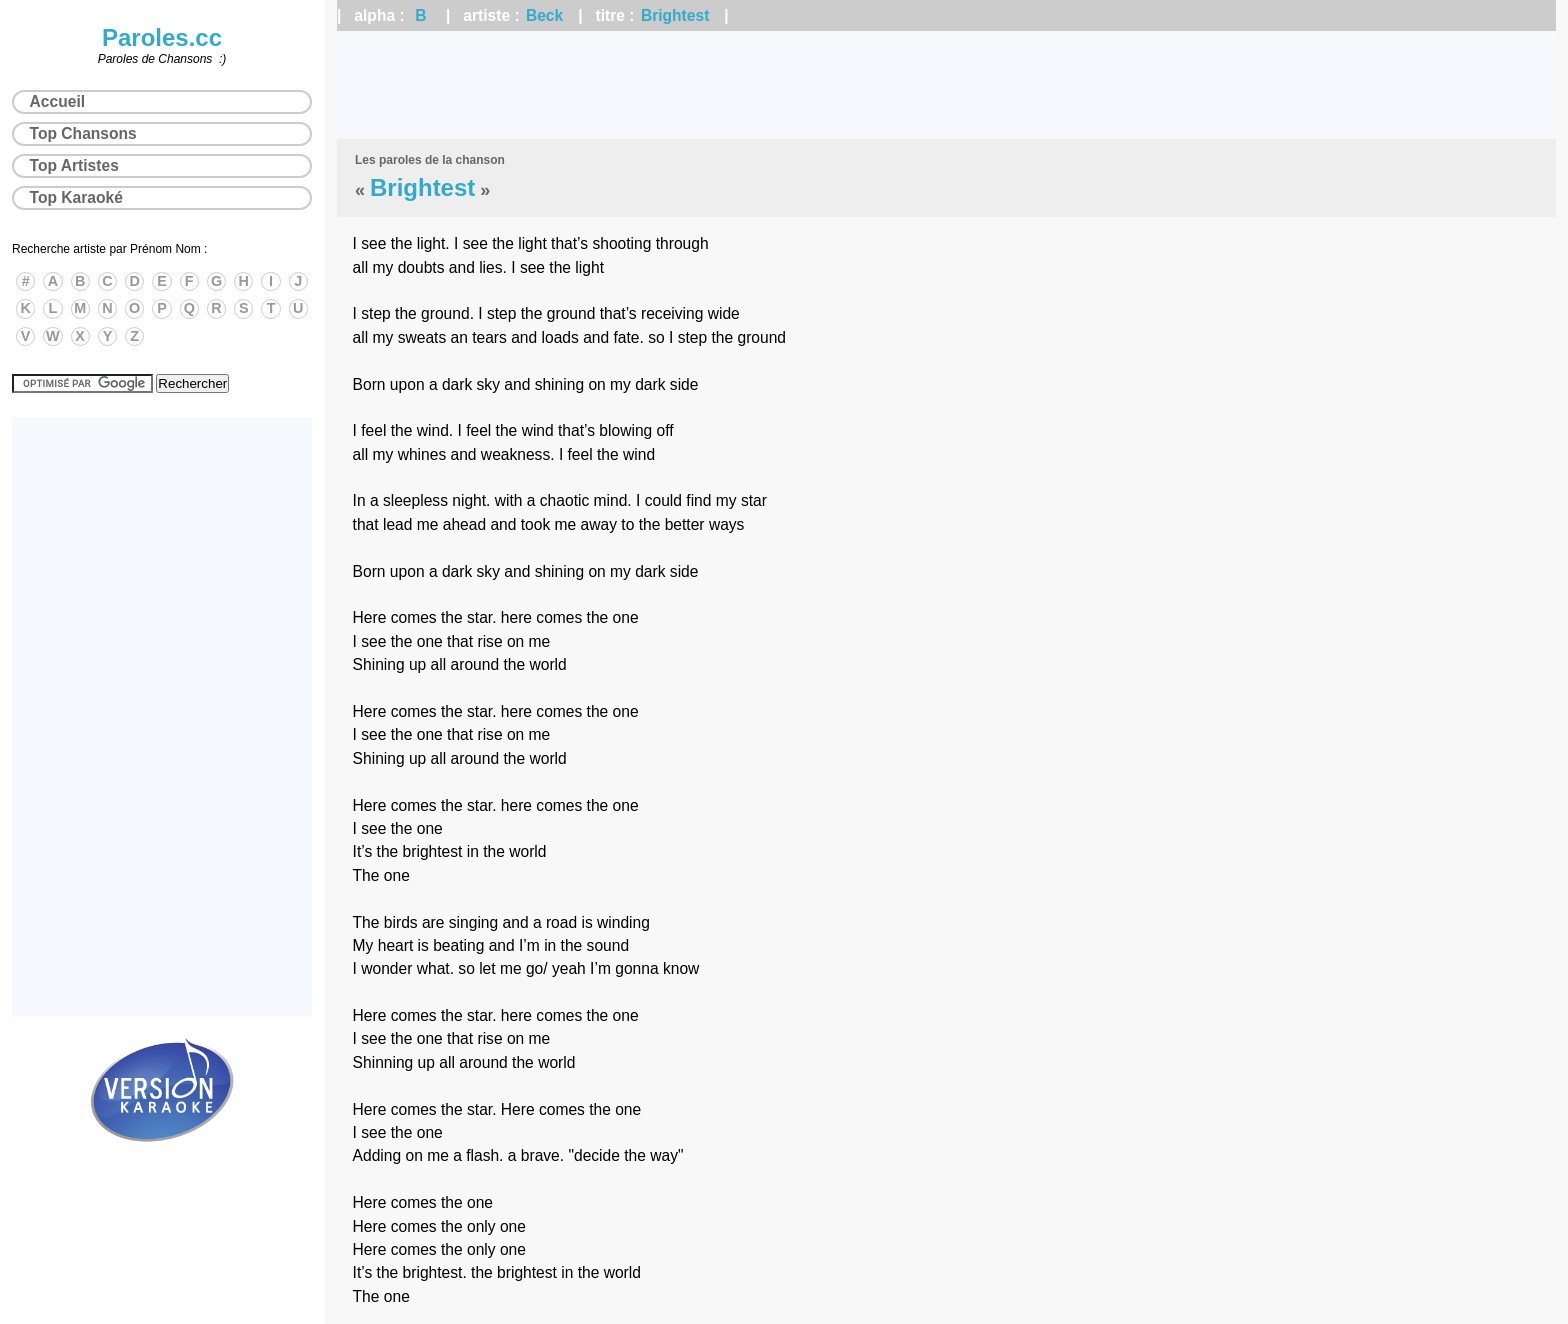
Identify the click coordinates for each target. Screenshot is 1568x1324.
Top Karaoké (76, 197)
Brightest (675, 15)
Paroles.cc (162, 37)
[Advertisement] (947, 85)
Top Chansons (83, 133)
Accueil (57, 101)
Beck (544, 15)
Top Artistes (74, 165)
